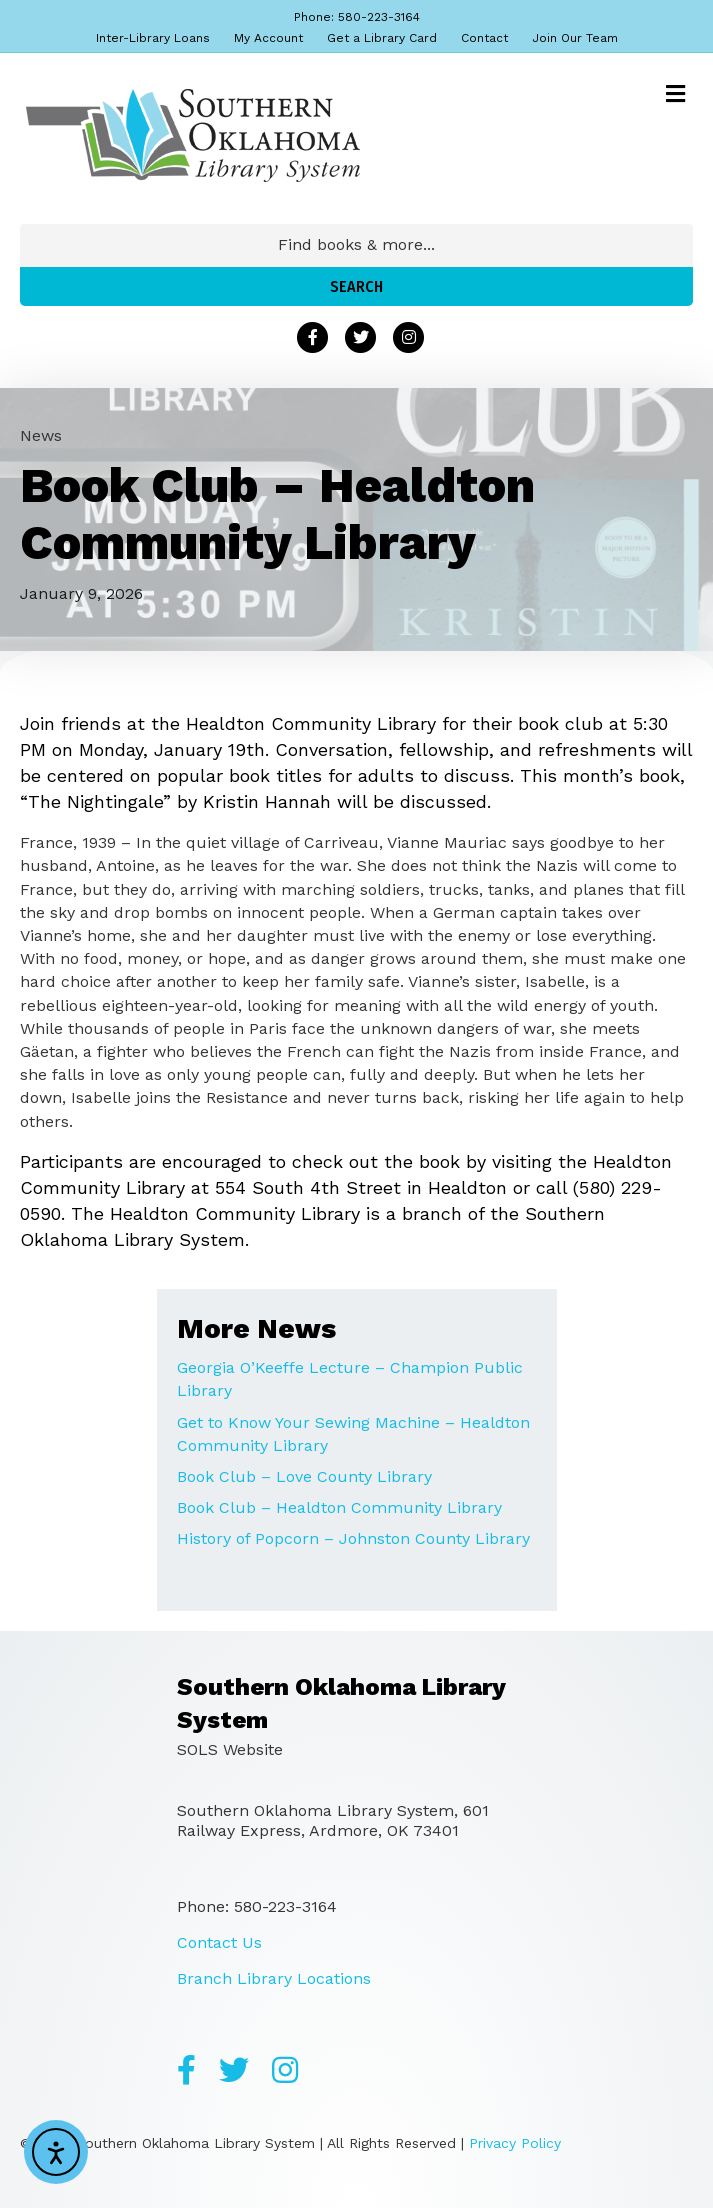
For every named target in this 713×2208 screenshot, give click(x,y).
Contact (484, 38)
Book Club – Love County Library (304, 1476)
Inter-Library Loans (153, 38)
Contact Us (219, 1942)
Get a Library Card (382, 38)
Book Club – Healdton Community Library (339, 1507)
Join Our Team (575, 38)
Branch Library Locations (274, 1978)
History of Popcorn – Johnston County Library (353, 1538)
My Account (268, 38)
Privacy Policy (515, 2143)
